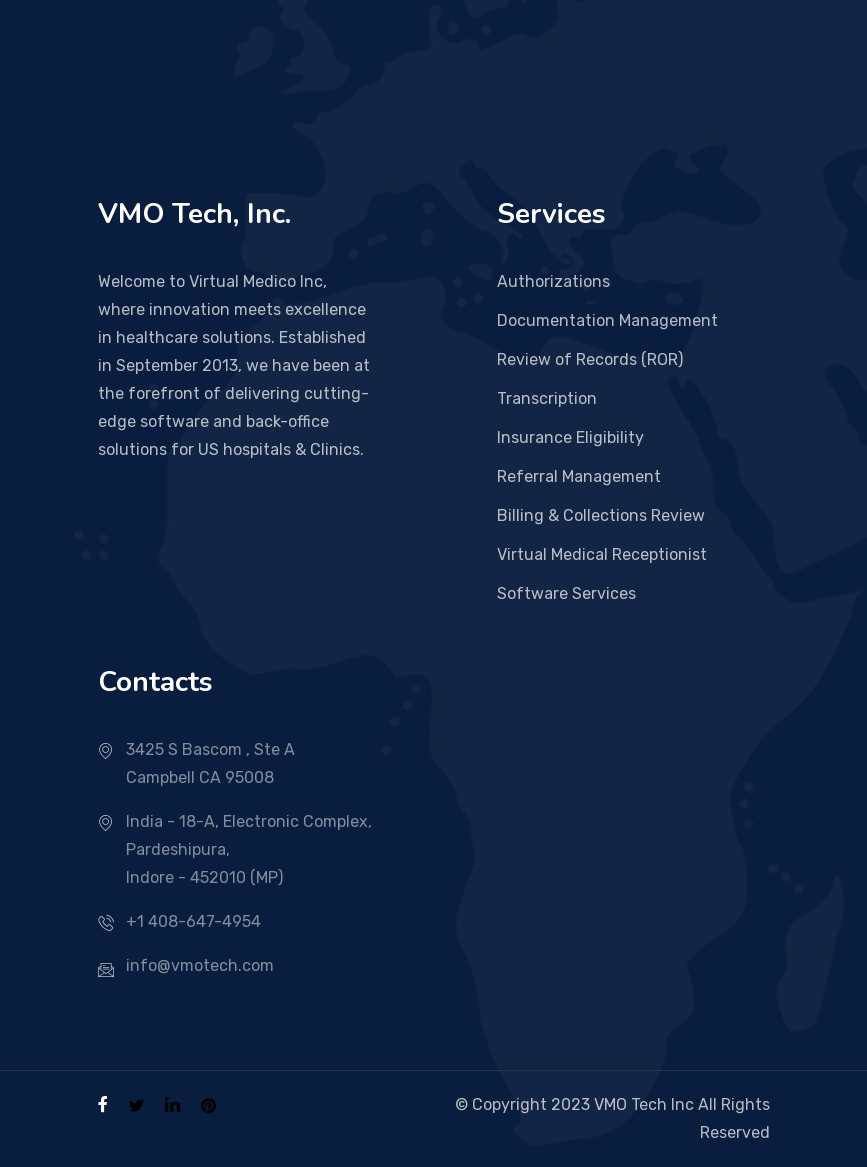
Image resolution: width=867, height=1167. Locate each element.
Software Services (566, 593)
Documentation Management (607, 320)
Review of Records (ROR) (590, 359)
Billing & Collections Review (601, 515)
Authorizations (553, 281)
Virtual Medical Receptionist (602, 554)
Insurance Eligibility (570, 437)
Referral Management (579, 476)
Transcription (547, 398)
